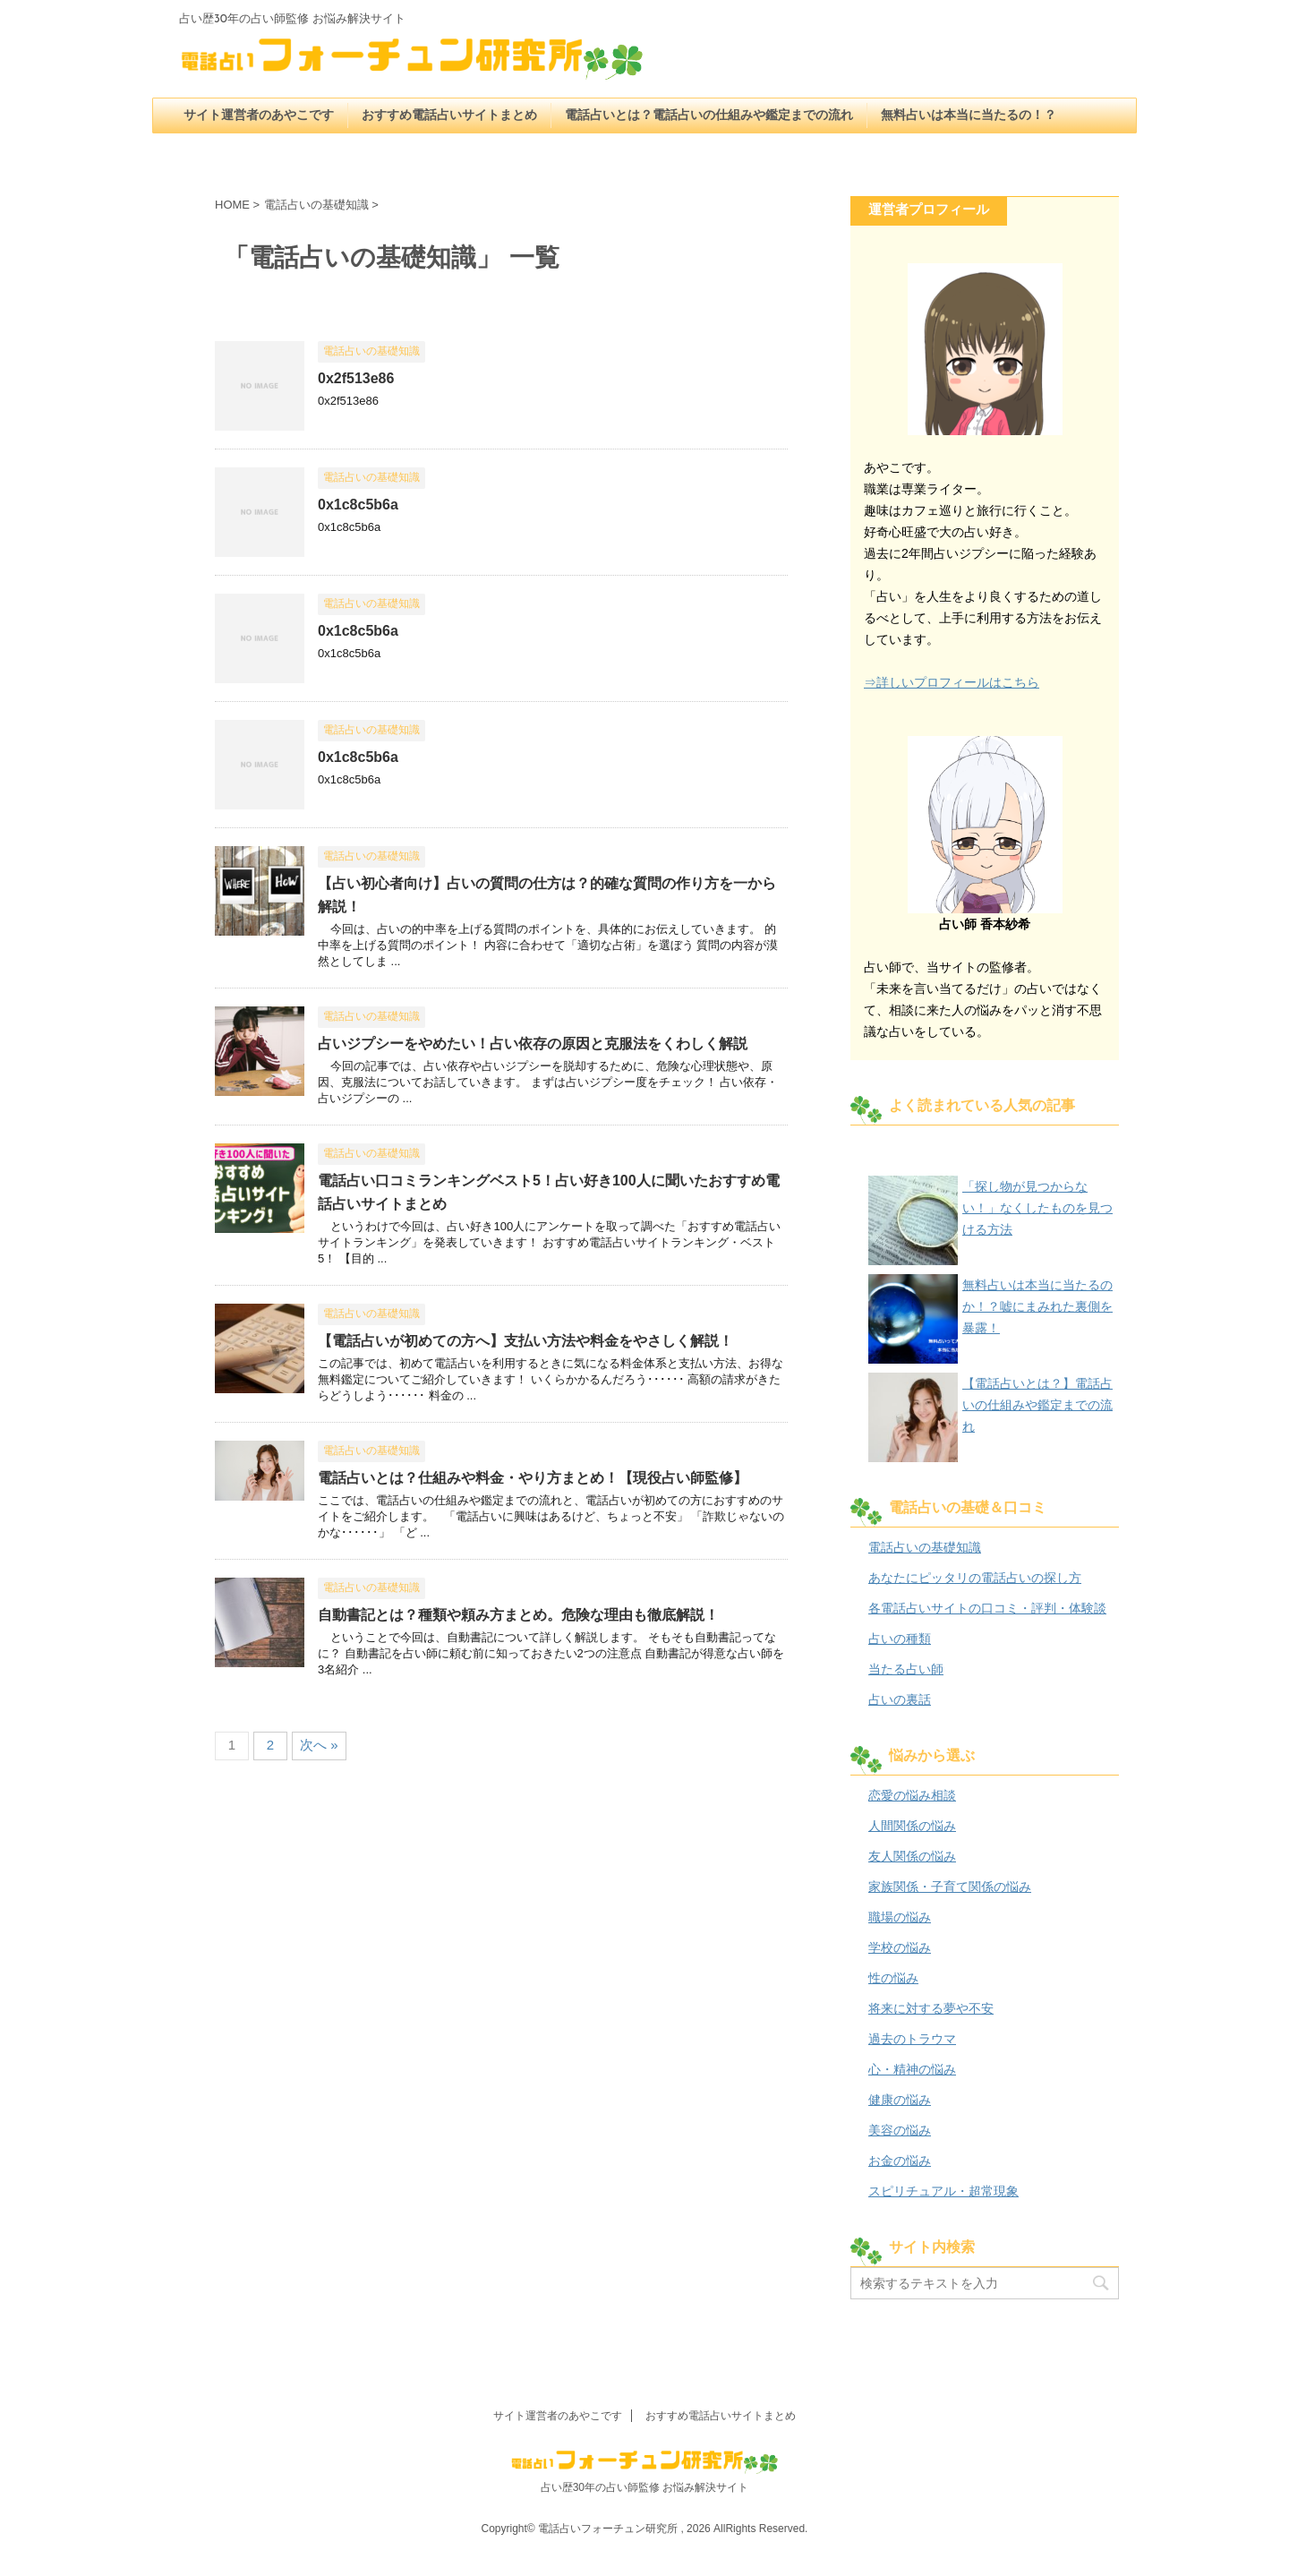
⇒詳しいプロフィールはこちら (951, 682)
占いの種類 (899, 1638)
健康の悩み (899, 2099)
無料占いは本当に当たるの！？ (968, 116)
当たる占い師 (905, 1669)
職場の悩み (899, 1917)
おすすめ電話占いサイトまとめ (449, 116)
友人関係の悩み (912, 1856)
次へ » (319, 1744)
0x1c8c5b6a (358, 504)
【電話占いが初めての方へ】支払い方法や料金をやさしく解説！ (525, 1340)
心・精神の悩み (912, 2069)
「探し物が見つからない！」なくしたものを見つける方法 (1037, 1208)
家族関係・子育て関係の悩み (949, 1886)
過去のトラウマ (912, 2039)
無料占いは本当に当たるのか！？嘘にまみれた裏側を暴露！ (1037, 1306)
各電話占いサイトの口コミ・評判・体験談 (987, 1608)
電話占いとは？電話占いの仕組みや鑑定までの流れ (709, 116)
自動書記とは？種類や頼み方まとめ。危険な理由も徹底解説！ (518, 1614)
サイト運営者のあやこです (259, 116)
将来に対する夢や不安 (931, 2008)
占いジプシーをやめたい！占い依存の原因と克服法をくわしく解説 (532, 1043)
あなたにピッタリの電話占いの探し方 (974, 1577)
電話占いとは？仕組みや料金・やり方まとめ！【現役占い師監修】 (532, 1477)
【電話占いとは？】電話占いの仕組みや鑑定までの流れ (1037, 1404)
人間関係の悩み (912, 1826)
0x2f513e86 (356, 378)
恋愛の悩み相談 (912, 1795)
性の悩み (893, 1978)
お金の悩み (899, 2160)
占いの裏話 (899, 1699)
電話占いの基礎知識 (924, 1547)
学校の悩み (899, 1947)
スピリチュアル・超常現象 (943, 2191)
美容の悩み (899, 2130)
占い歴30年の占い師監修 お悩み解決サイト (645, 2487)
